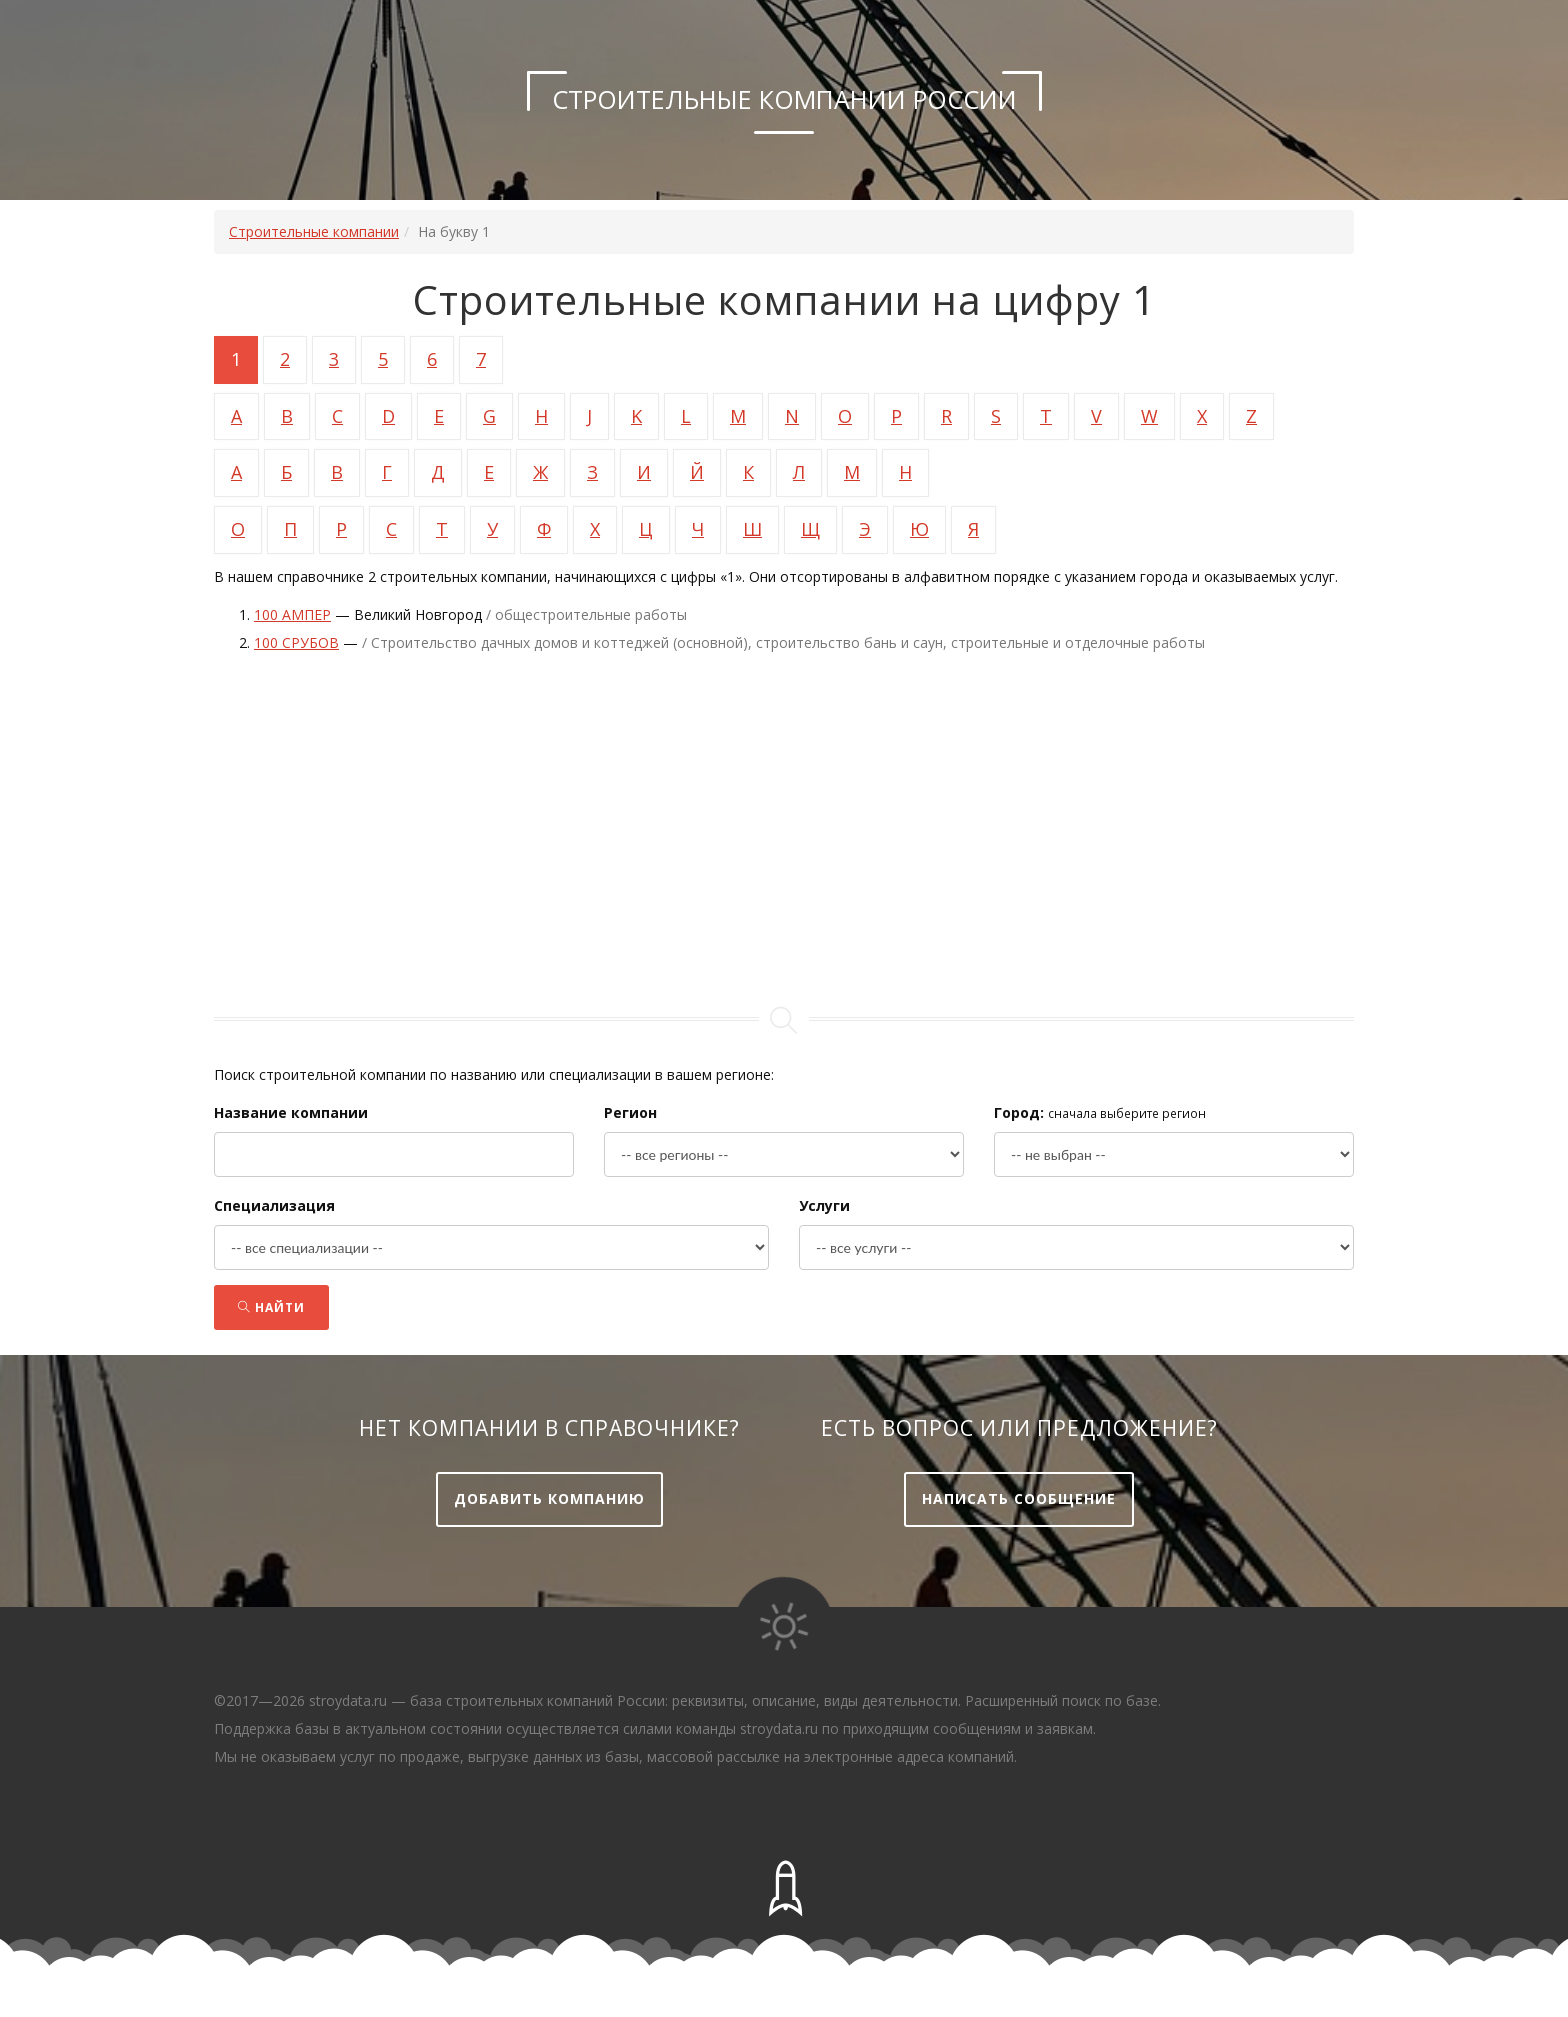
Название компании (291, 1112)
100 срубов (296, 642)
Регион (630, 1112)
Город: (1019, 1112)
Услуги (824, 1205)
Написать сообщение (1019, 1498)
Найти (271, 1307)
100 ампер (292, 614)
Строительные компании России (784, 99)
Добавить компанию (549, 1498)
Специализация (274, 1205)
